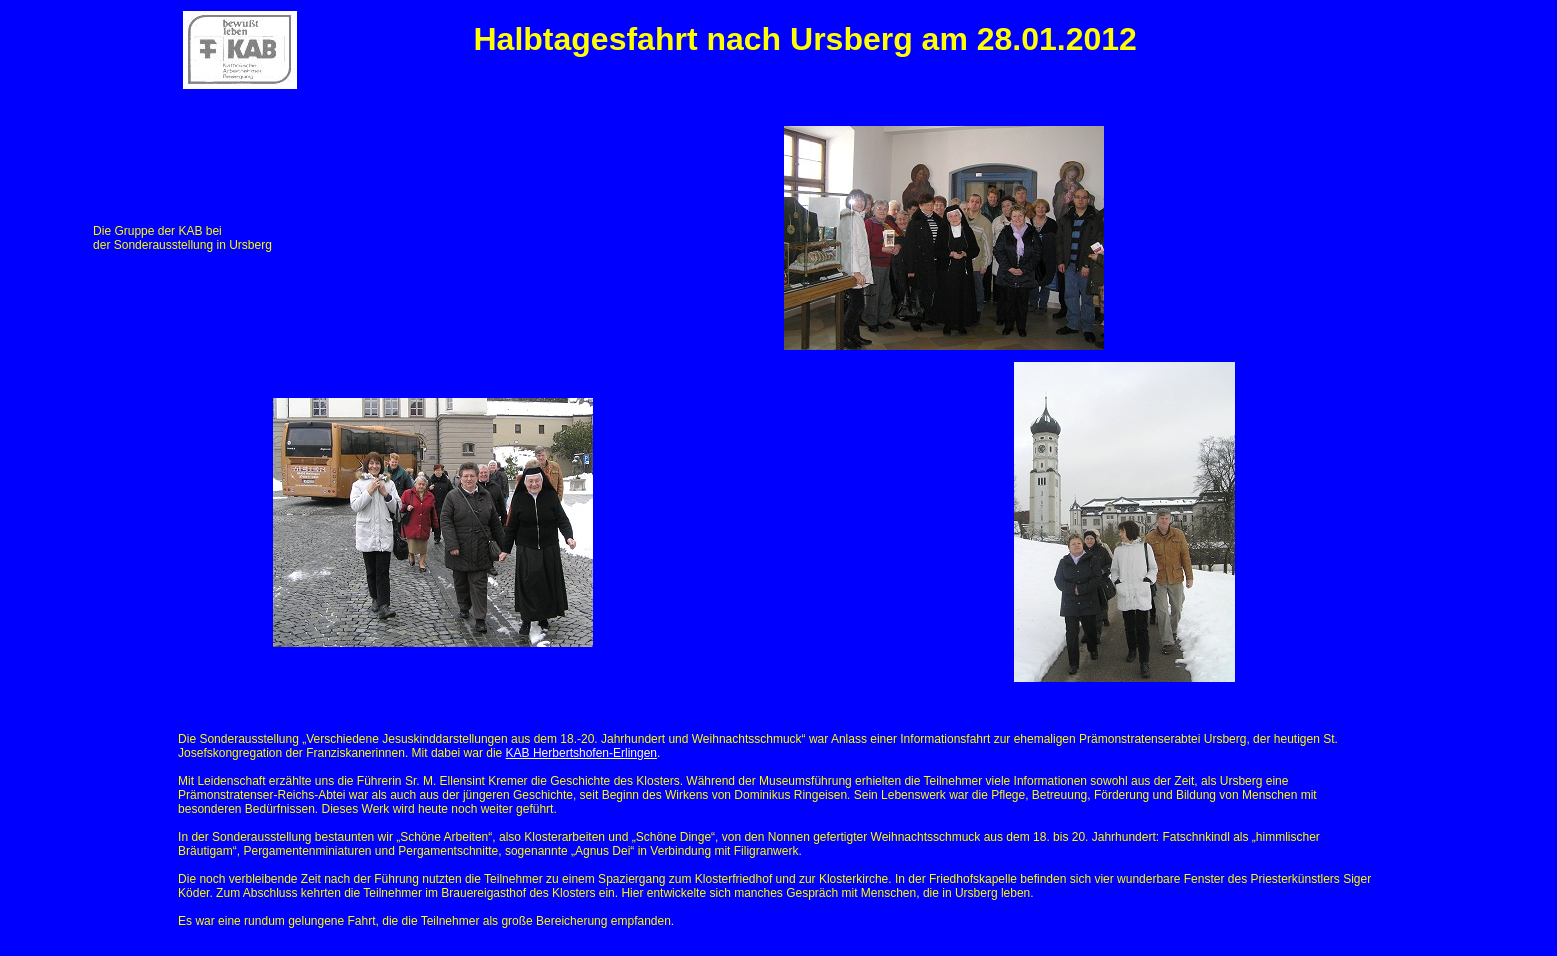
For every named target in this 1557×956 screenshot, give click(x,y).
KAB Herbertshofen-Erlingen (581, 753)
